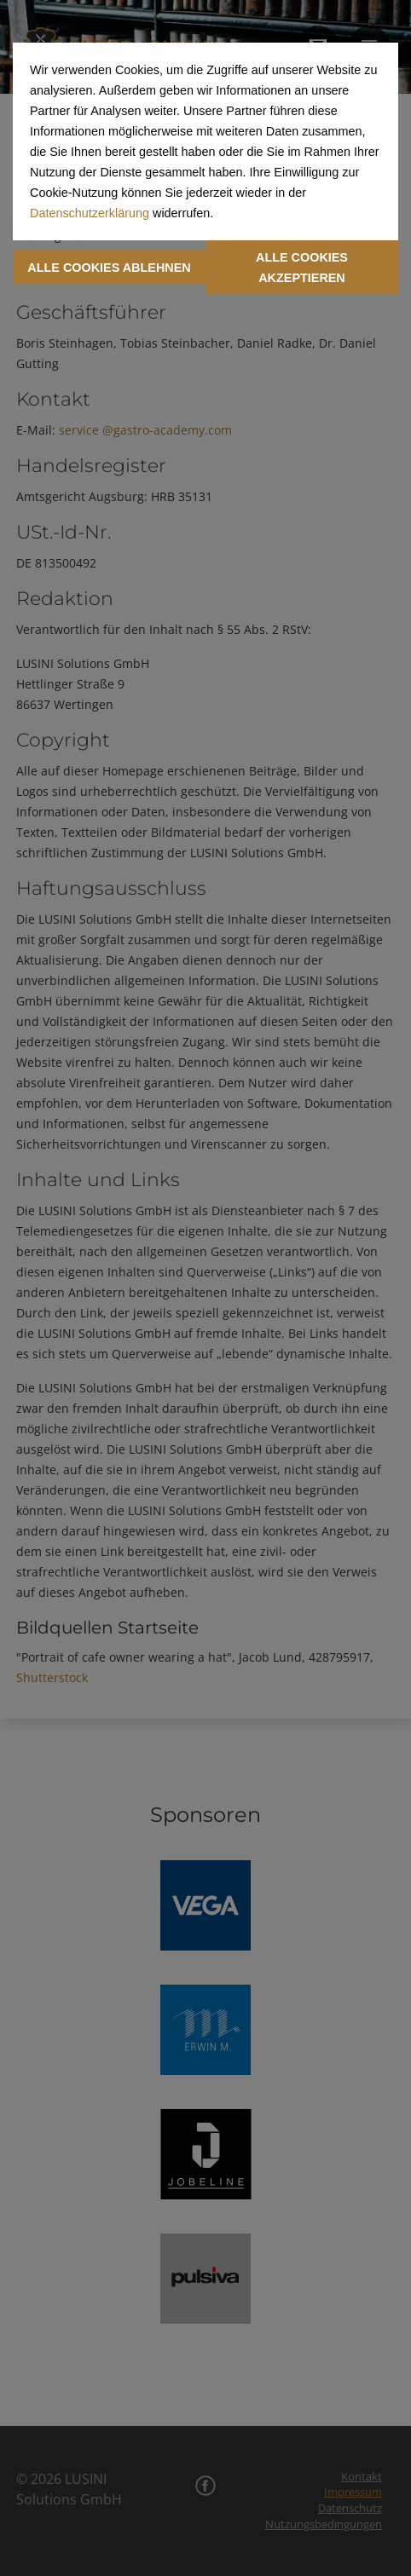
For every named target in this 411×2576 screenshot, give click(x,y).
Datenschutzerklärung (89, 213)
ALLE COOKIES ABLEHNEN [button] (108, 267)
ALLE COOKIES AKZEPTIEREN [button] (302, 268)
